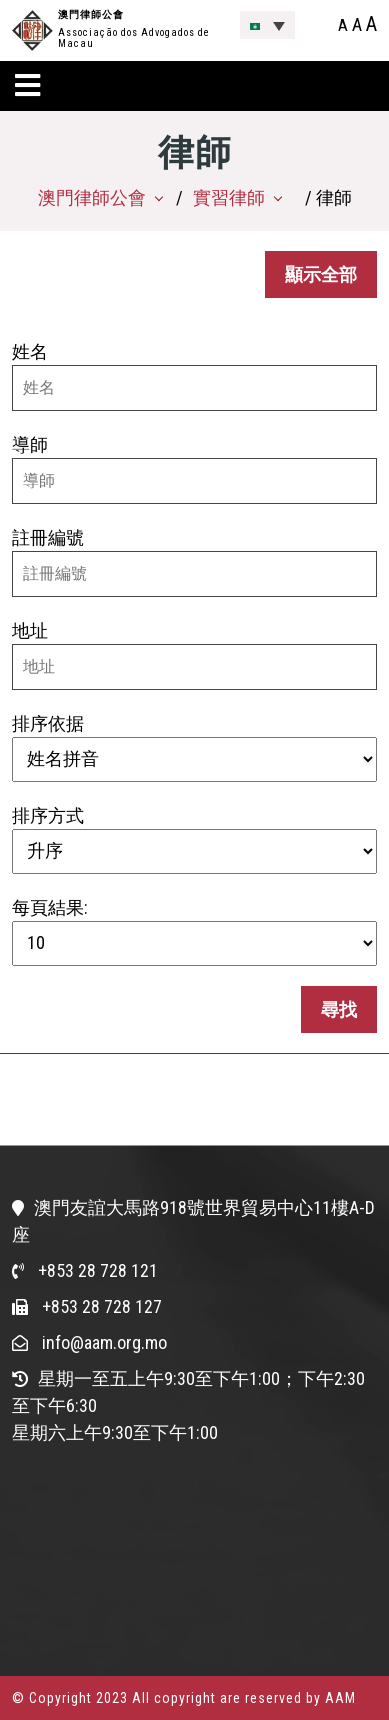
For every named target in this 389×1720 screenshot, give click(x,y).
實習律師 (229, 197)
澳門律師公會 (91, 14)
